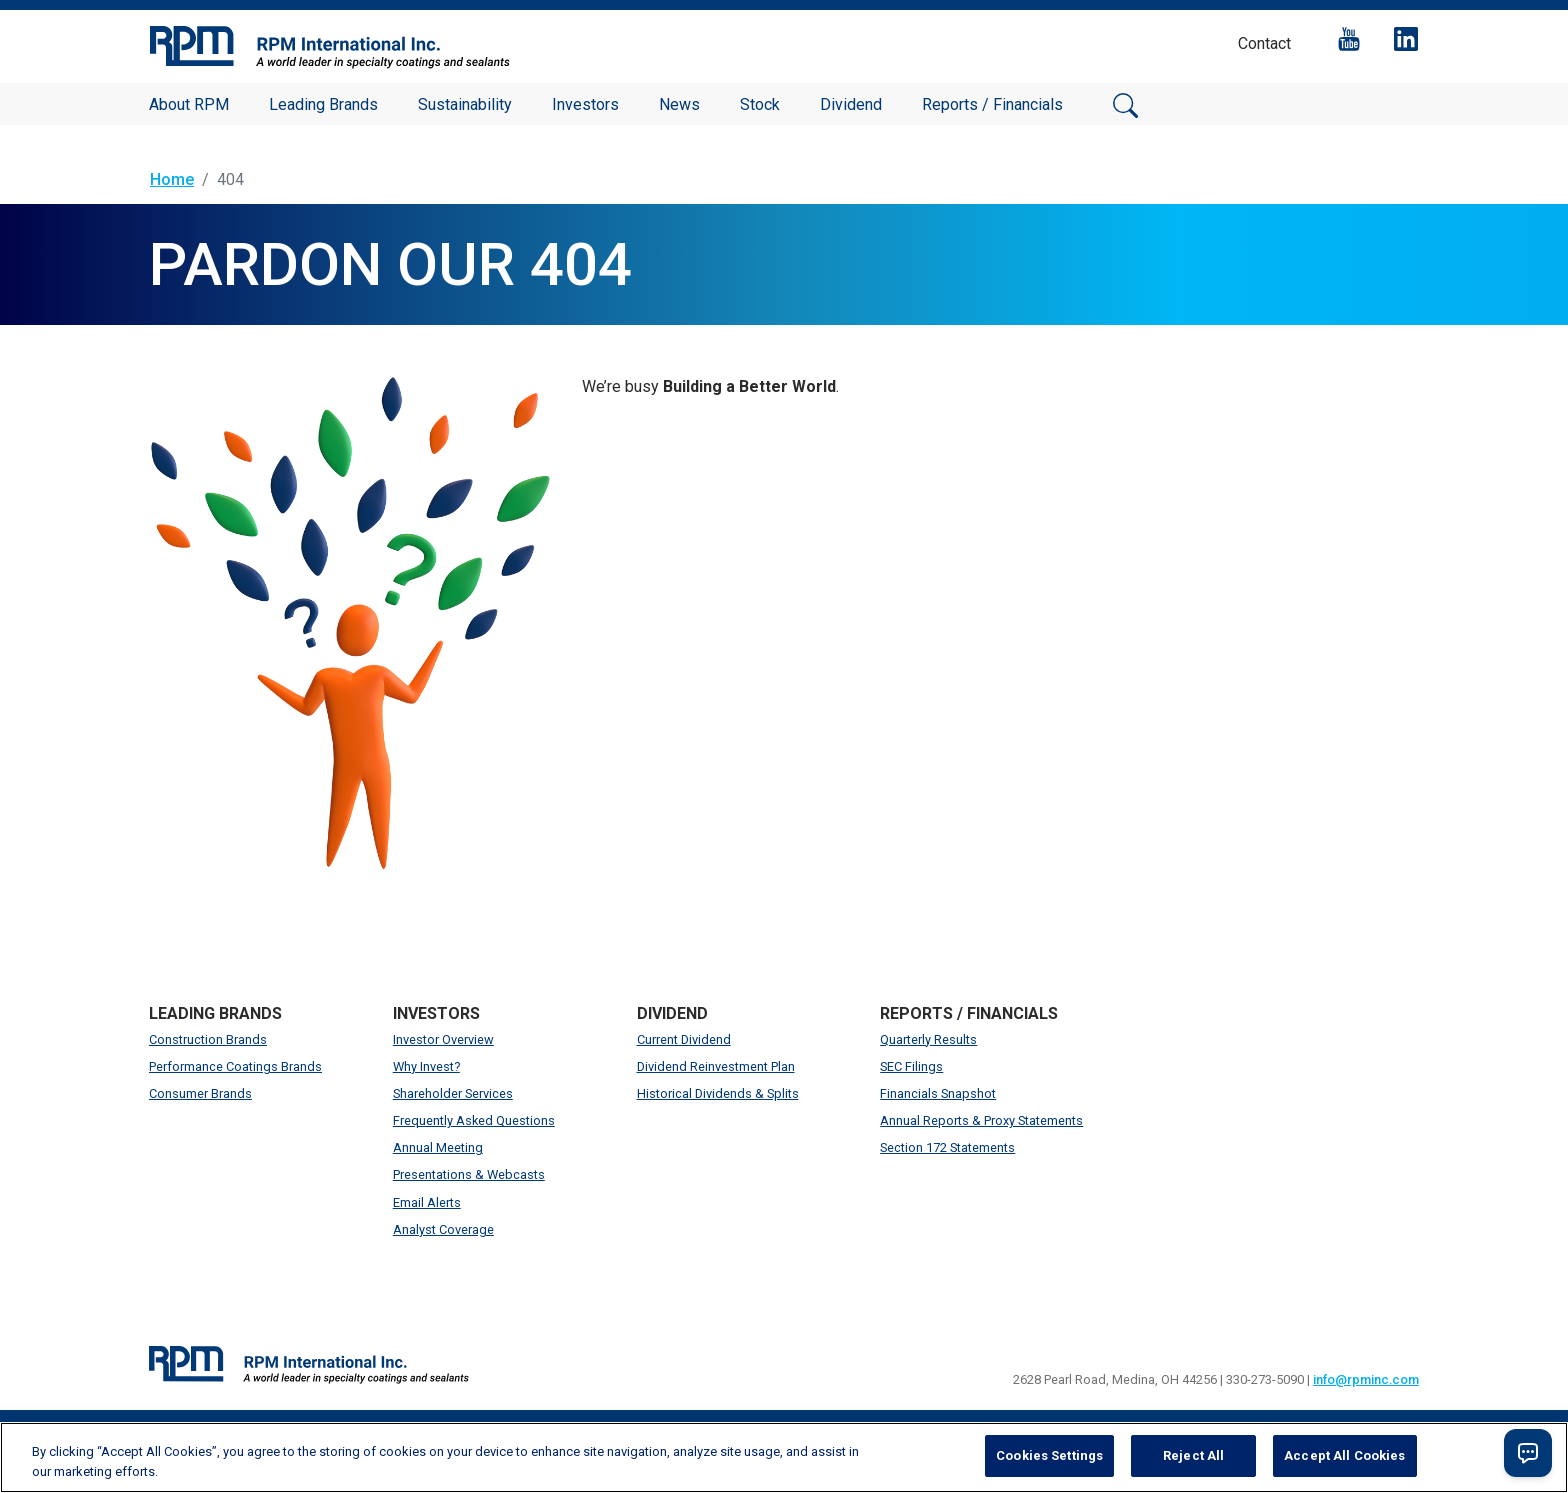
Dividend (851, 104)
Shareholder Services (453, 1093)
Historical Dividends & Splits (718, 1093)
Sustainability (465, 104)
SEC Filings (911, 1066)
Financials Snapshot (938, 1093)
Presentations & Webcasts (469, 1174)
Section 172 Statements (947, 1147)
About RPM (189, 104)
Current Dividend (684, 1039)
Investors (585, 104)
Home (172, 179)
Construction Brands (208, 1039)
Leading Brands (323, 104)
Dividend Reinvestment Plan (716, 1066)
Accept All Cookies (1344, 1455)
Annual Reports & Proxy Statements (981, 1120)
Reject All (1193, 1455)
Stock (760, 104)
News (679, 104)
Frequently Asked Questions (474, 1120)
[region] (784, 1457)
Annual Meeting (438, 1147)
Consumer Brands (200, 1093)
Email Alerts (427, 1202)
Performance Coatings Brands (235, 1066)
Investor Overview (443, 1039)
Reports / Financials (992, 104)
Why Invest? (426, 1066)
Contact (1264, 43)
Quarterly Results (928, 1039)
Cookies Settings (1049, 1455)
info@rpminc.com (1366, 1379)
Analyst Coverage (443, 1229)
